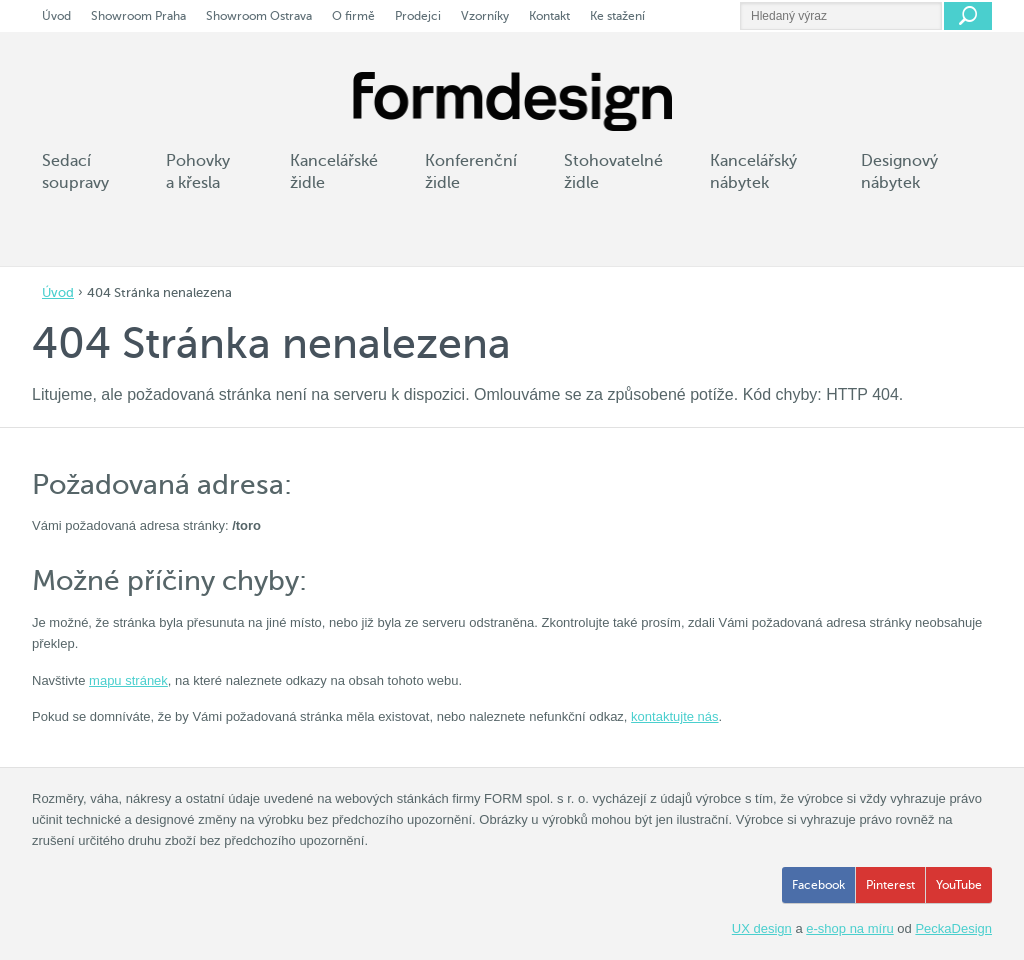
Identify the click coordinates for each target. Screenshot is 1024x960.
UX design (762, 928)
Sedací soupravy (75, 172)
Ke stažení (617, 16)
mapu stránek (128, 680)
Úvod (58, 292)
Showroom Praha (138, 16)
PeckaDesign (953, 928)
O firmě (353, 16)
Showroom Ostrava (259, 16)
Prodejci (418, 16)
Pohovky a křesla (198, 172)
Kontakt (549, 16)
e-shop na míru (849, 928)
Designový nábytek (899, 172)
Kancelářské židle (334, 172)
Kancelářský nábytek (753, 172)
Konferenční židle (471, 172)
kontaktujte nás (674, 716)
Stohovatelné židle (613, 172)
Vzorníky (485, 16)
